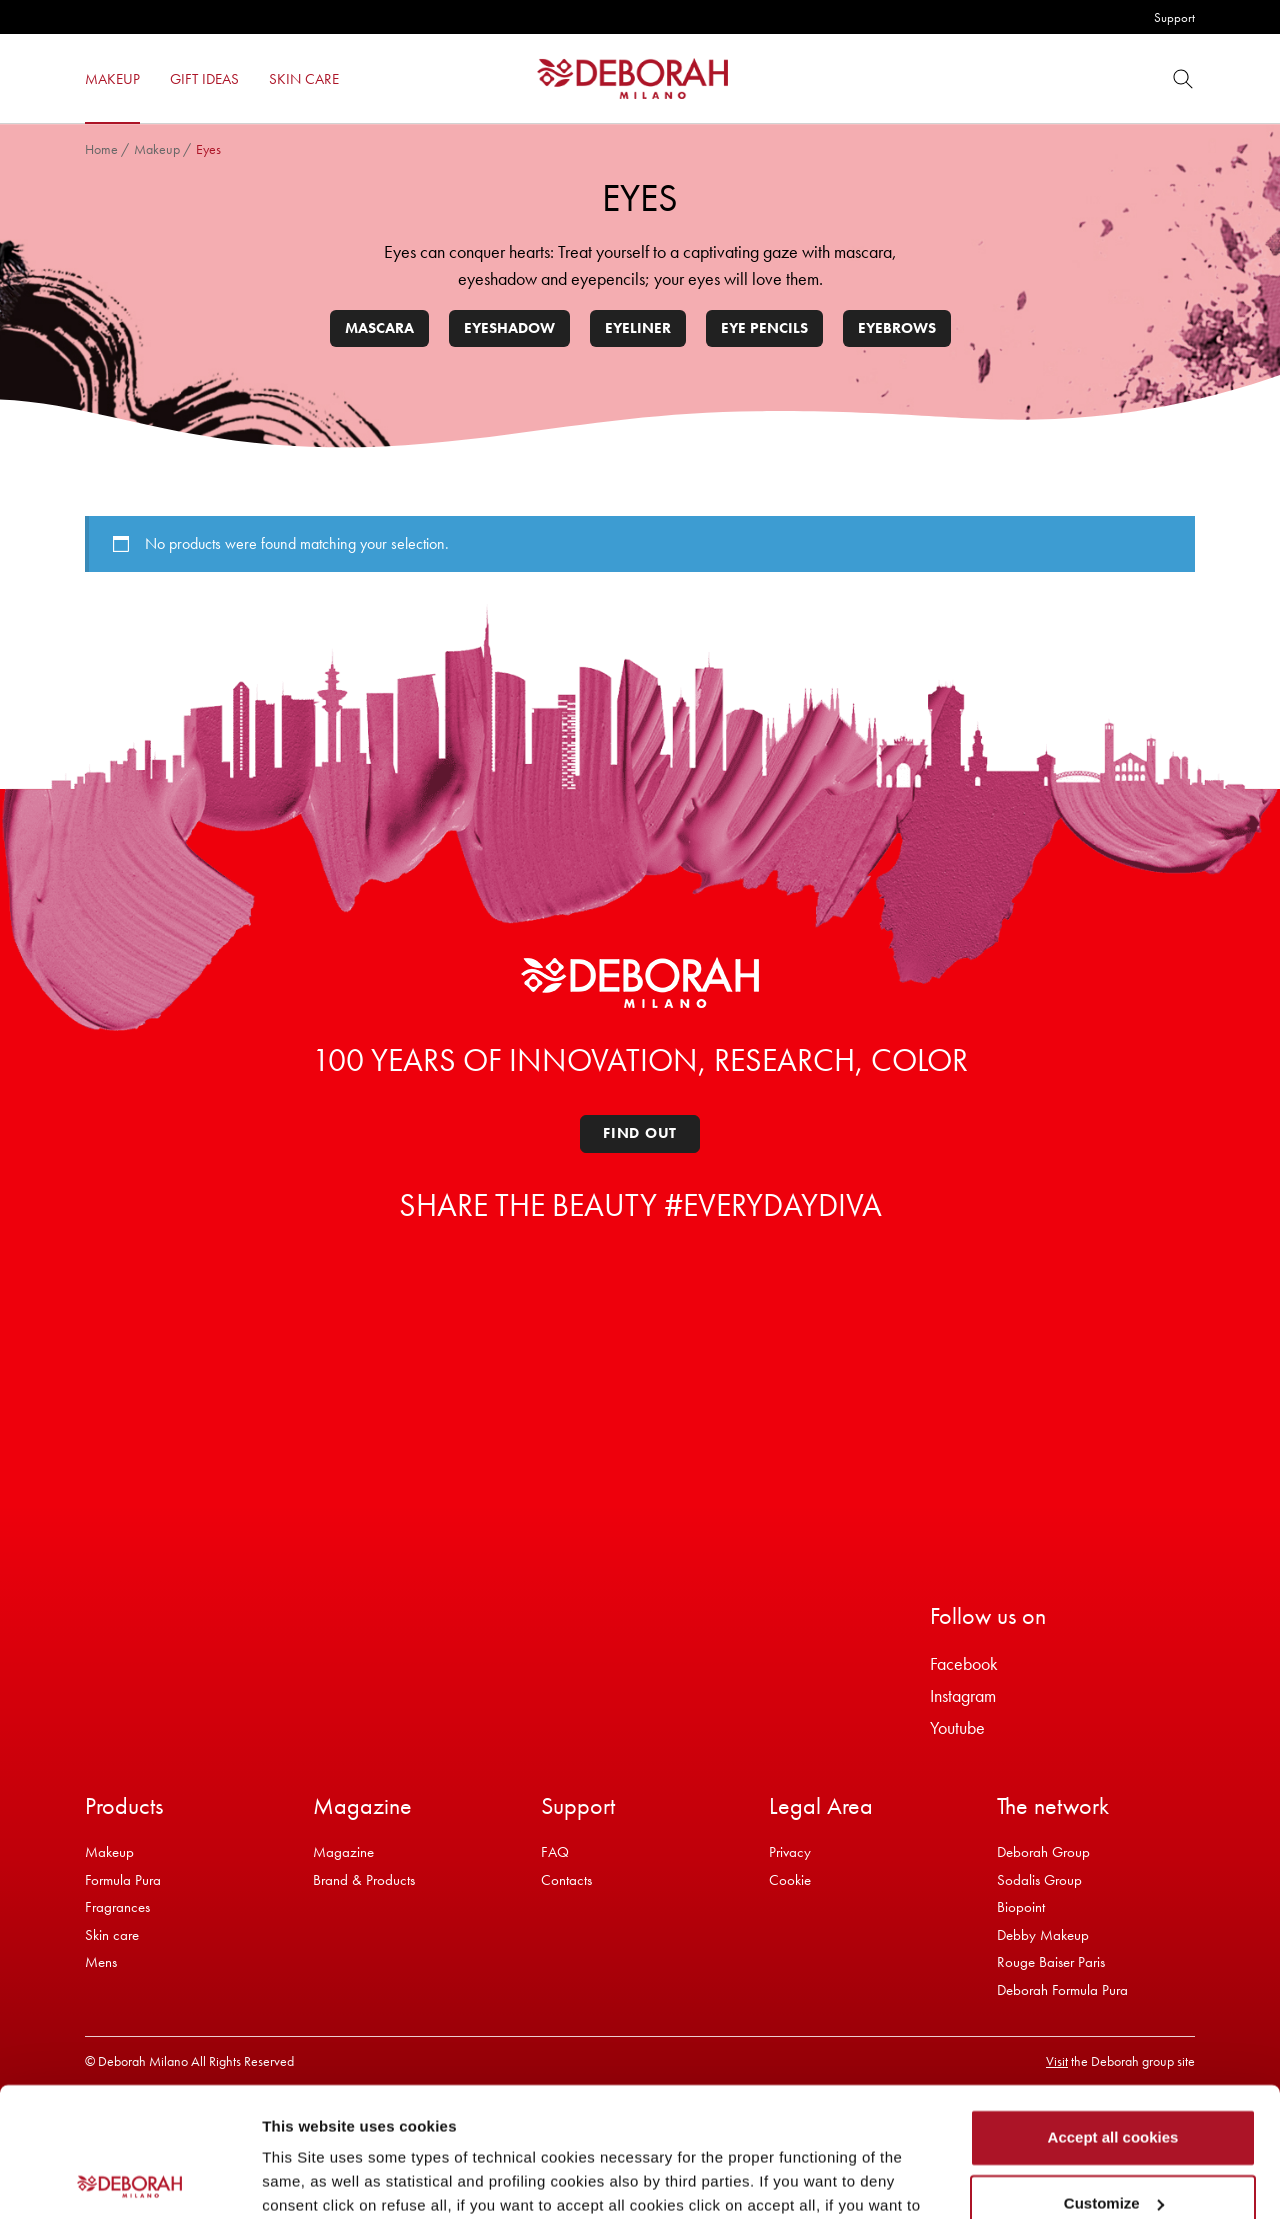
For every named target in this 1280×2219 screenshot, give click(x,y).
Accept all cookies (1113, 2008)
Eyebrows (897, 328)
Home (101, 149)
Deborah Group (1043, 1852)
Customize (1114, 2073)
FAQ (555, 1852)
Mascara (379, 328)
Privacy (790, 1852)
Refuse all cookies (1113, 2139)
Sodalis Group (1039, 1880)
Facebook (964, 1663)
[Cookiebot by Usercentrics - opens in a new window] (129, 2180)
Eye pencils (764, 328)
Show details (308, 2179)
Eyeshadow (509, 328)
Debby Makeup (1043, 1935)
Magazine (343, 1852)
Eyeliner (638, 328)
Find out (640, 1133)
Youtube (957, 1727)
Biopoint (1021, 1907)
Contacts (566, 1880)
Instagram (963, 1695)
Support (1174, 17)
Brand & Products (364, 1880)
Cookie (790, 1880)
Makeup (157, 149)
